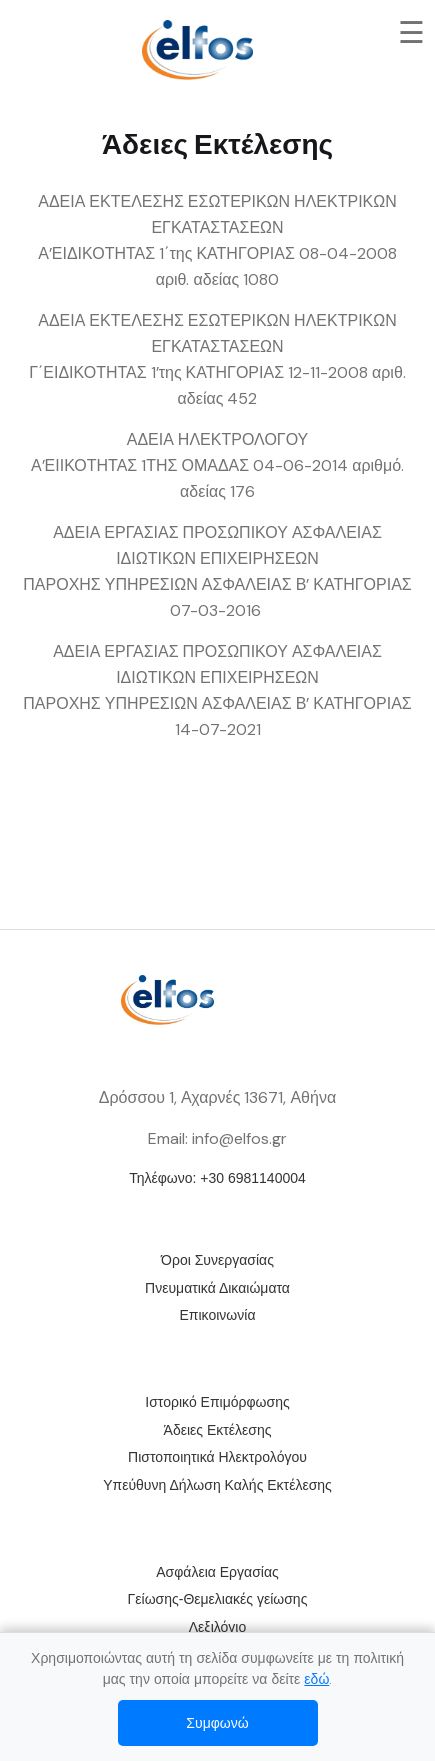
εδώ (316, 1679)
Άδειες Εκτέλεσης (218, 1430)
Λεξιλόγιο (217, 1627)
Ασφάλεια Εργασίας (217, 1572)
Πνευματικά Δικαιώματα (217, 1288)
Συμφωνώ (217, 1723)
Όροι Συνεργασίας (217, 1260)
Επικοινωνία (218, 1315)
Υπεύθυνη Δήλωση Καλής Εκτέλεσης (217, 1485)
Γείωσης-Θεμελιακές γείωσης (218, 1599)
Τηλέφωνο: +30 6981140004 (217, 1178)
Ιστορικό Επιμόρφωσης (217, 1402)
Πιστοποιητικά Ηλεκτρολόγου (217, 1457)
